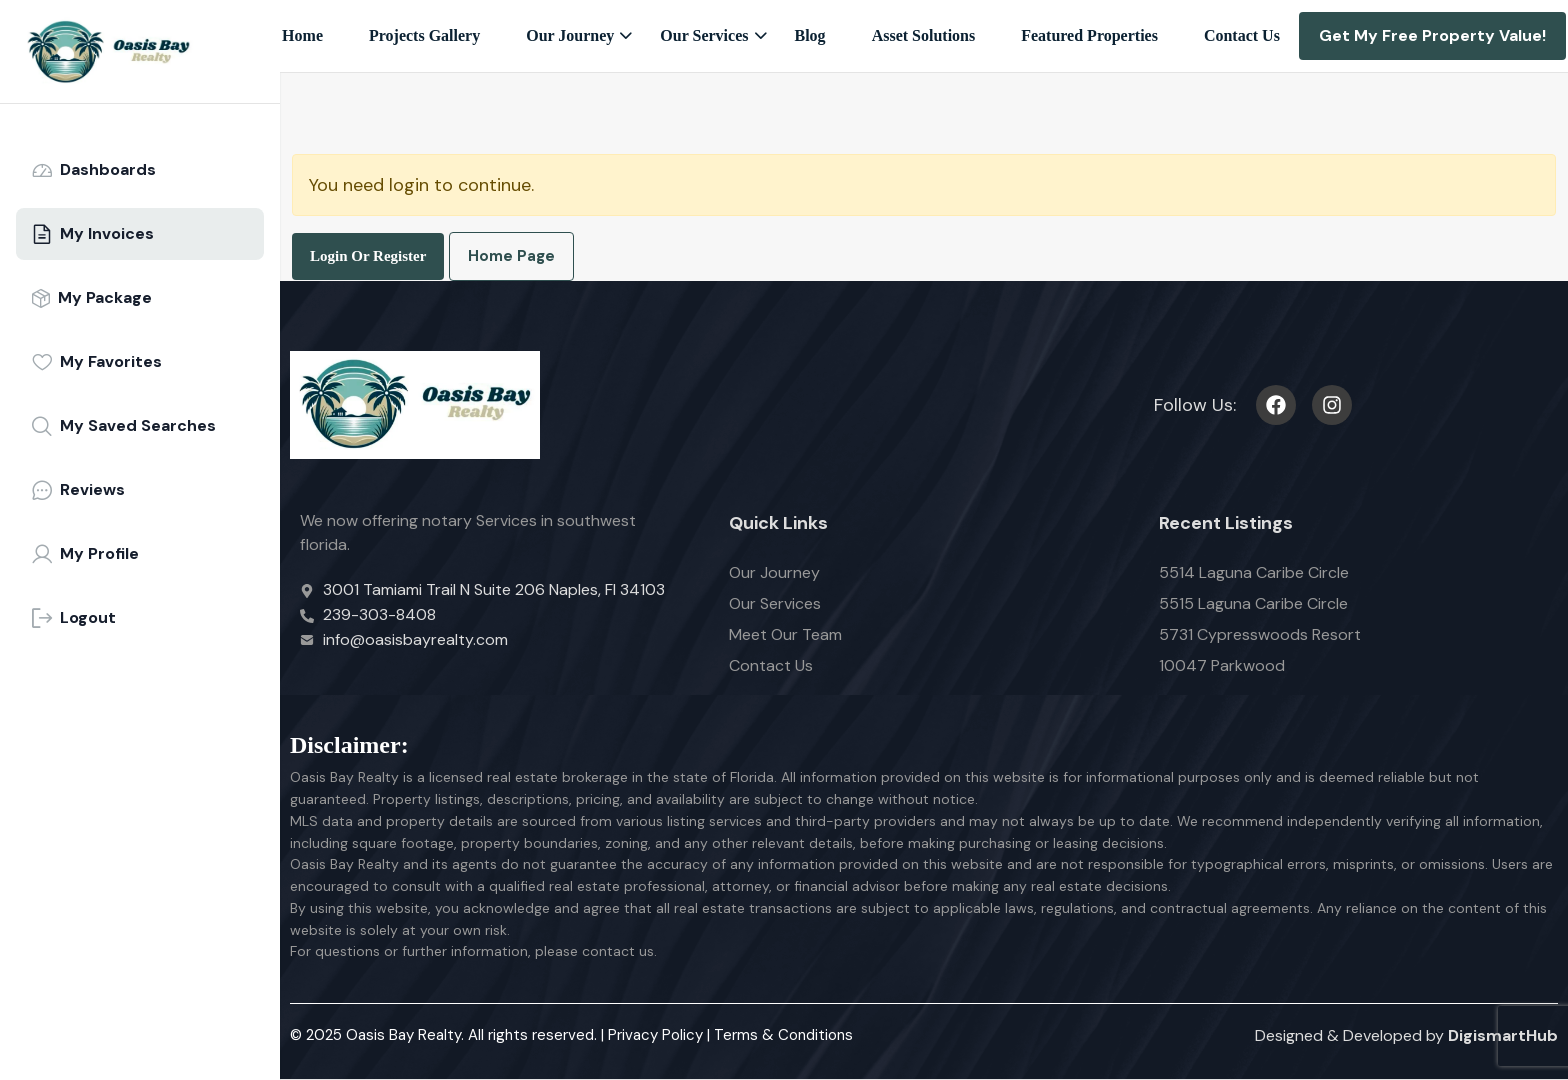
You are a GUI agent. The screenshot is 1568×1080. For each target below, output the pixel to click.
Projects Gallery (424, 35)
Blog (810, 35)
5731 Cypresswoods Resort (1260, 634)
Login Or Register (368, 256)
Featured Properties (1089, 35)
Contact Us (1242, 35)
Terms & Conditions (783, 1035)
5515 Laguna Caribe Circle (1253, 603)
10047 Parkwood (1222, 665)
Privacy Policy (655, 1035)
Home (302, 35)
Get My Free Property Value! (1432, 35)
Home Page (511, 256)
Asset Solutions (924, 35)
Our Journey (570, 35)
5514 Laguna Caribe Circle (1254, 572)
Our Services (704, 35)
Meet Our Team (785, 634)
